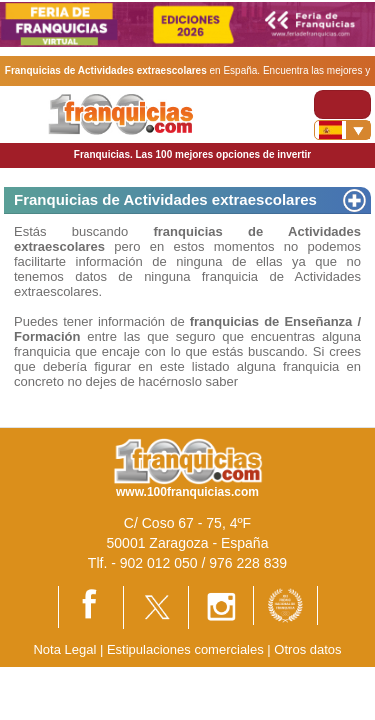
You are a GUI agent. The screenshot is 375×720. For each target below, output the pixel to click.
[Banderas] (342, 130)
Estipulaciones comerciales (187, 649)
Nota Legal (64, 649)
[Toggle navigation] (342, 104)
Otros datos (307, 649)
